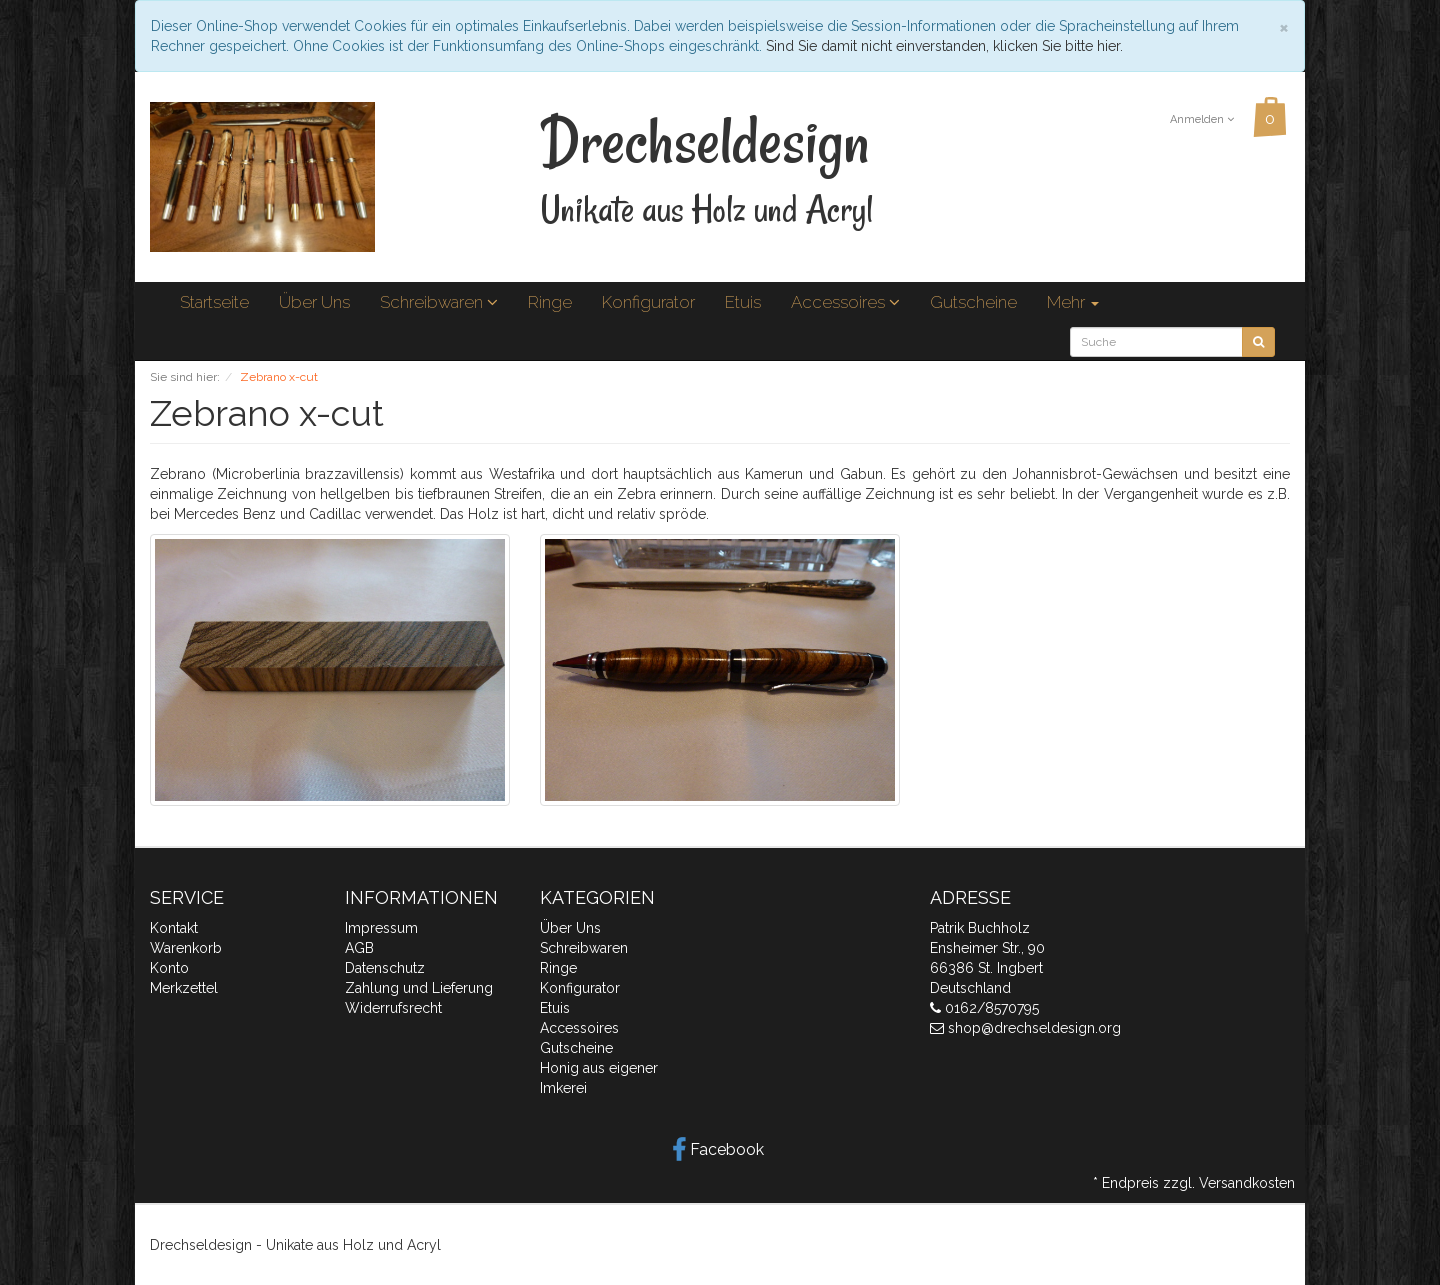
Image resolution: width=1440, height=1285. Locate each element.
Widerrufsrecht (393, 1008)
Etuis (743, 302)
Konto (169, 968)
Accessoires (845, 302)
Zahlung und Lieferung (419, 988)
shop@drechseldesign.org (1034, 1028)
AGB (359, 948)
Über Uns (314, 302)
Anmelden (1202, 119)
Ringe (550, 302)
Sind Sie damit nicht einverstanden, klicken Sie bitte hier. (944, 46)
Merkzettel (184, 988)
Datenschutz (385, 968)
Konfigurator (648, 302)
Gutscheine (973, 302)
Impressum (381, 928)
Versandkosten (1247, 1183)
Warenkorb (186, 948)
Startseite (214, 302)
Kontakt (174, 928)
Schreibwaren (439, 302)
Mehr (1073, 302)
